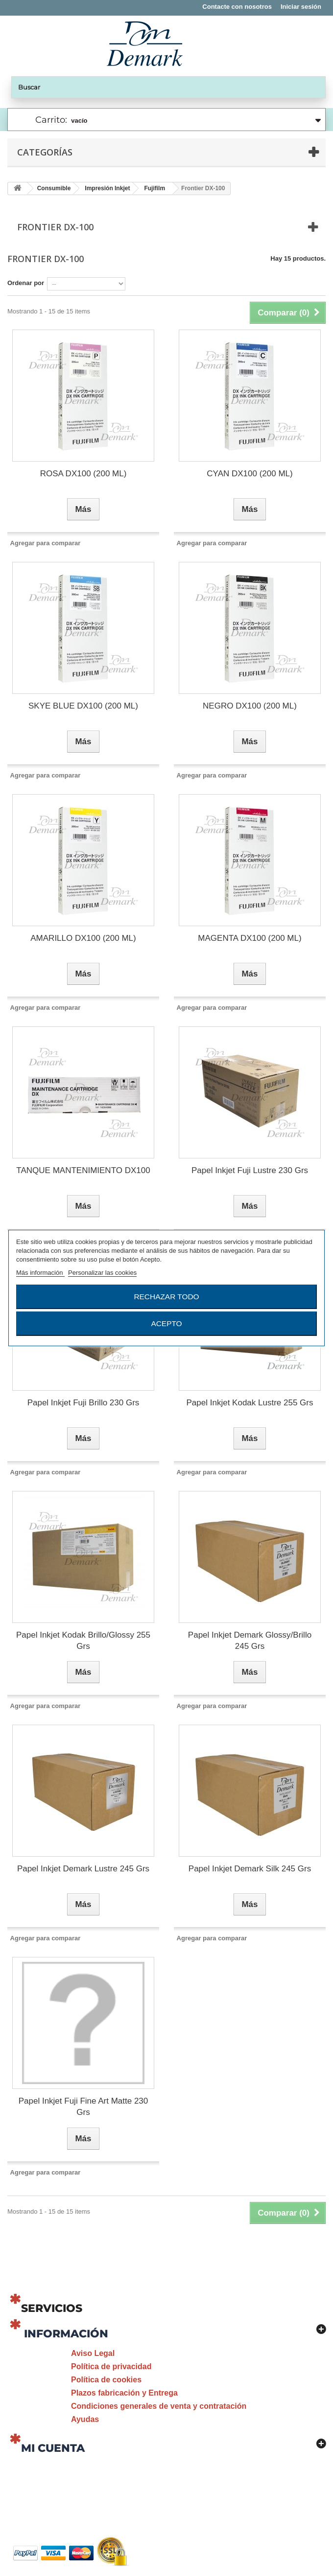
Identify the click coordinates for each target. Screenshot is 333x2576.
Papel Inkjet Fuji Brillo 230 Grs (83, 1402)
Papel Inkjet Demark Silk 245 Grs (250, 1868)
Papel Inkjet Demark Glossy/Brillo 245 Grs (249, 1640)
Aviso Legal (93, 2353)
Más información (40, 1272)
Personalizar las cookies (102, 1272)
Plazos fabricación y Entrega (124, 2393)
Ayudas (85, 2419)
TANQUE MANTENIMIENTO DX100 (83, 1170)
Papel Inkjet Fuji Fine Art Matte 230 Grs (83, 2106)
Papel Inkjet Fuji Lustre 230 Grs (249, 1170)
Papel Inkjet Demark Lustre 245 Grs (83, 1868)
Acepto (166, 1323)
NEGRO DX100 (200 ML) (250, 706)
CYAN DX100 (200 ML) (249, 473)
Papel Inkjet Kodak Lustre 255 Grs (250, 1402)
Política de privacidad (111, 2366)
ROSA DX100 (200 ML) (83, 473)
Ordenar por (25, 283)
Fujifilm (154, 188)
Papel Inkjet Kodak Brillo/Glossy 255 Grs (83, 1640)
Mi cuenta (53, 2448)
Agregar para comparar (45, 543)
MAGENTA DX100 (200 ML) (249, 938)
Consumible (54, 188)
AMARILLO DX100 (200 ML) (83, 938)
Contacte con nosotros (237, 6)
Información (66, 2333)
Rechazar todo (166, 1296)
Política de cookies (106, 2380)
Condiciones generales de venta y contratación (158, 2406)
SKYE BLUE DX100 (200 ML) (83, 706)
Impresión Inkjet (107, 188)
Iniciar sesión (301, 6)
